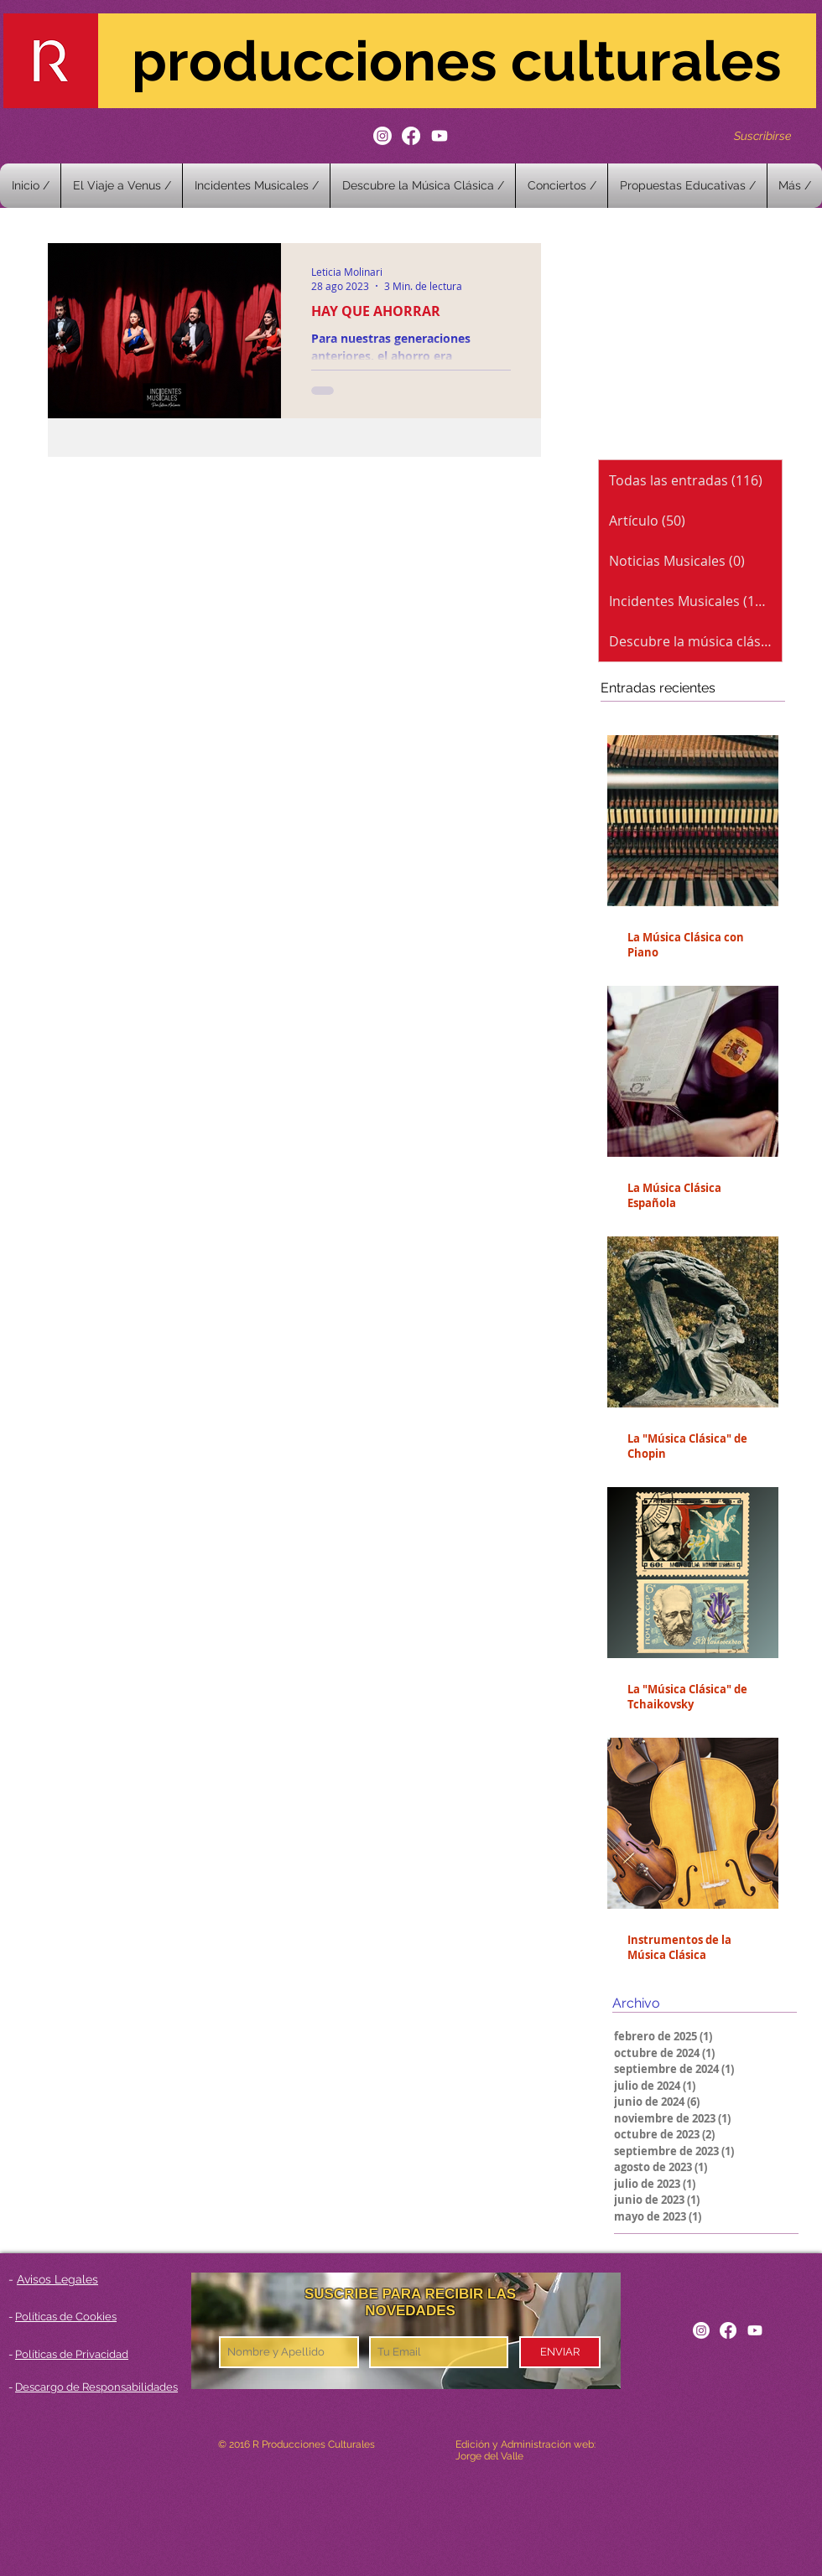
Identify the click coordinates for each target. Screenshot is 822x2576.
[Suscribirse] (762, 135)
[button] (561, 185)
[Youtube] (439, 136)
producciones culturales (457, 61)
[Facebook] (411, 136)
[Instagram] (382, 136)
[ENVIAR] (560, 2352)
